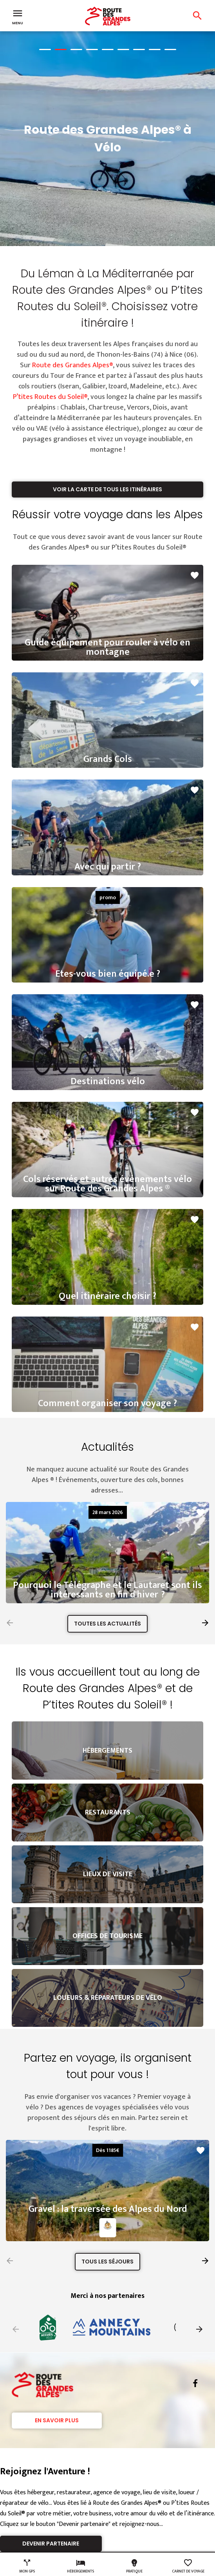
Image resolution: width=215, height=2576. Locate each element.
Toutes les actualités (107, 1624)
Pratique (134, 2566)
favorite (194, 575)
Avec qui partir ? (107, 867)
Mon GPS (27, 2566)
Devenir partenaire (50, 2543)
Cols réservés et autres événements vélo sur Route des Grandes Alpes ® (107, 1183)
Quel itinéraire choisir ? (107, 1296)
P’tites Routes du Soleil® (50, 397)
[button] (205, 1623)
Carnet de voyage (188, 2566)
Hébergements (80, 2566)
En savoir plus (57, 2420)
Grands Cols (107, 759)
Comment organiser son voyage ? (107, 1403)
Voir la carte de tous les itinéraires (107, 489)
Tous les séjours (107, 2261)
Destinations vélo (107, 1081)
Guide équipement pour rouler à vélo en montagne (107, 647)
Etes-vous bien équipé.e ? (107, 974)
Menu (17, 16)
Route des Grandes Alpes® (72, 365)
